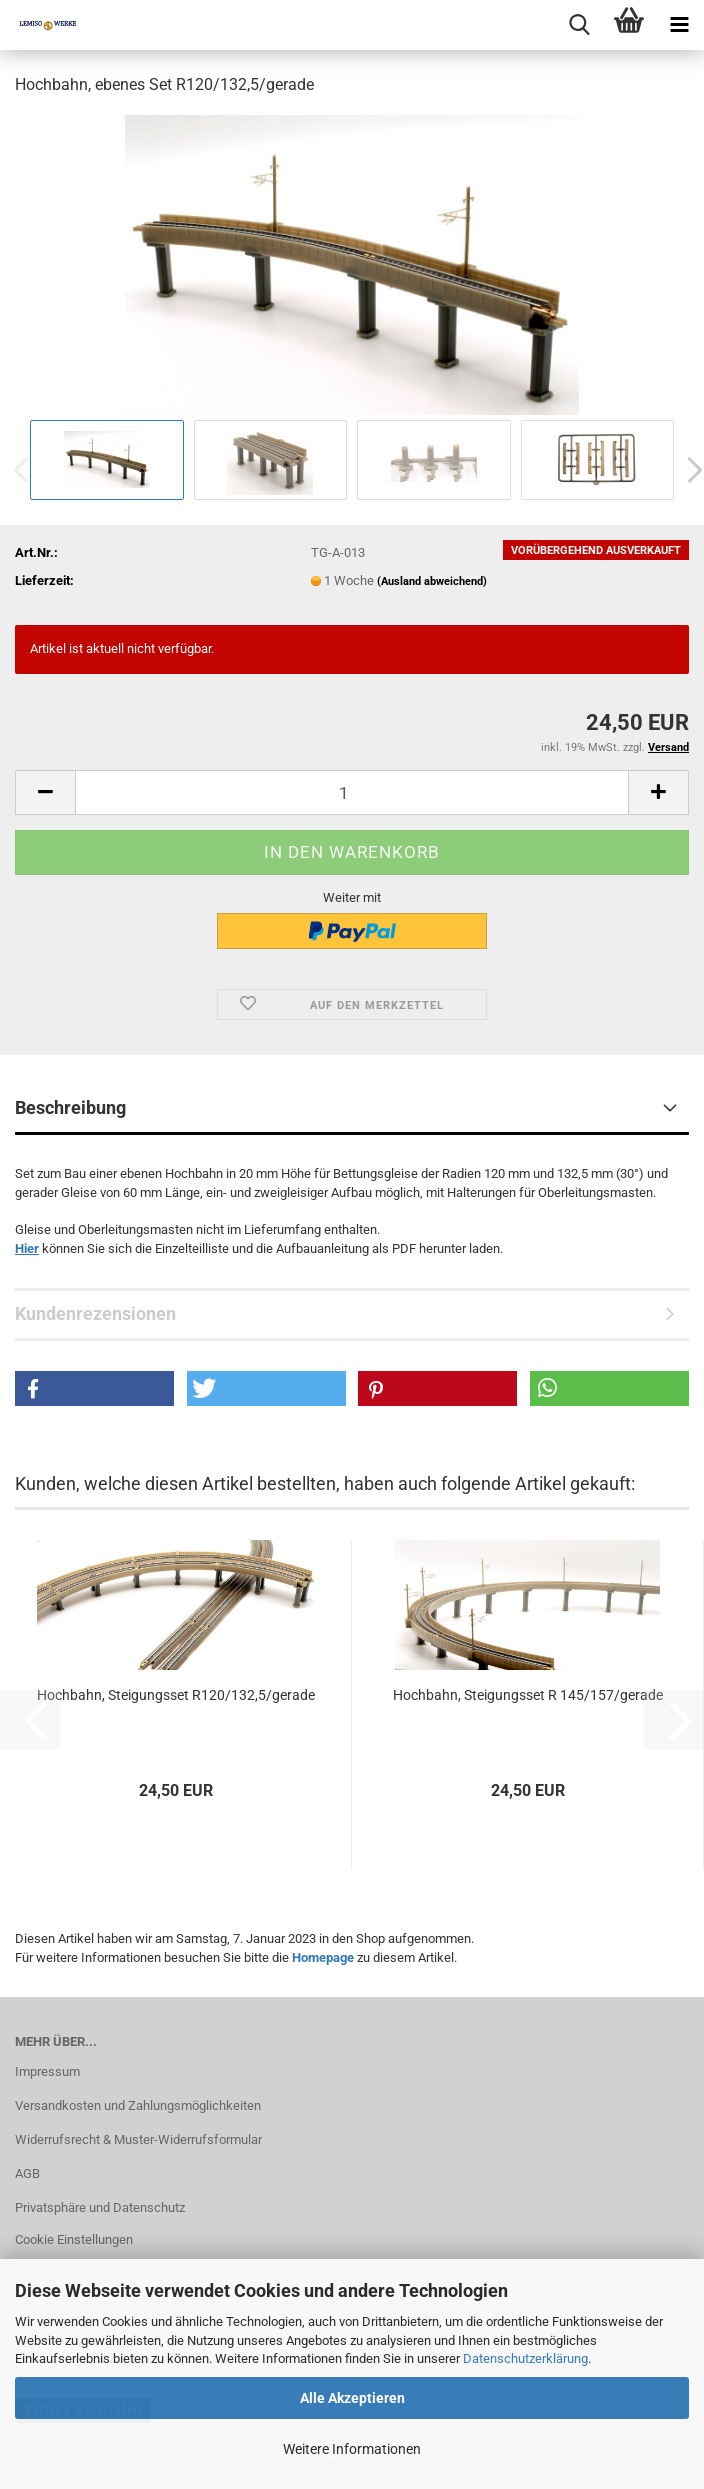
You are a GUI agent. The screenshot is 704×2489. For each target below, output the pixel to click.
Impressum (47, 2071)
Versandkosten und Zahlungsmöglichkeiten (138, 2105)
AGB (27, 2173)
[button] (45, 792)
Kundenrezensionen (95, 1313)
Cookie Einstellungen (74, 2239)
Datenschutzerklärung (525, 2358)
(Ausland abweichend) (432, 581)
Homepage (323, 1957)
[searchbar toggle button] (579, 25)
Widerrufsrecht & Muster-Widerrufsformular (138, 2139)
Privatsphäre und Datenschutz (100, 2207)
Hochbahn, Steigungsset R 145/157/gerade (528, 1695)
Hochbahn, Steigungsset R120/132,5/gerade (176, 1695)
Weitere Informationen (352, 2449)
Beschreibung (70, 1107)
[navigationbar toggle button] (679, 25)
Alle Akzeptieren (352, 2398)
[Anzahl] (352, 792)
